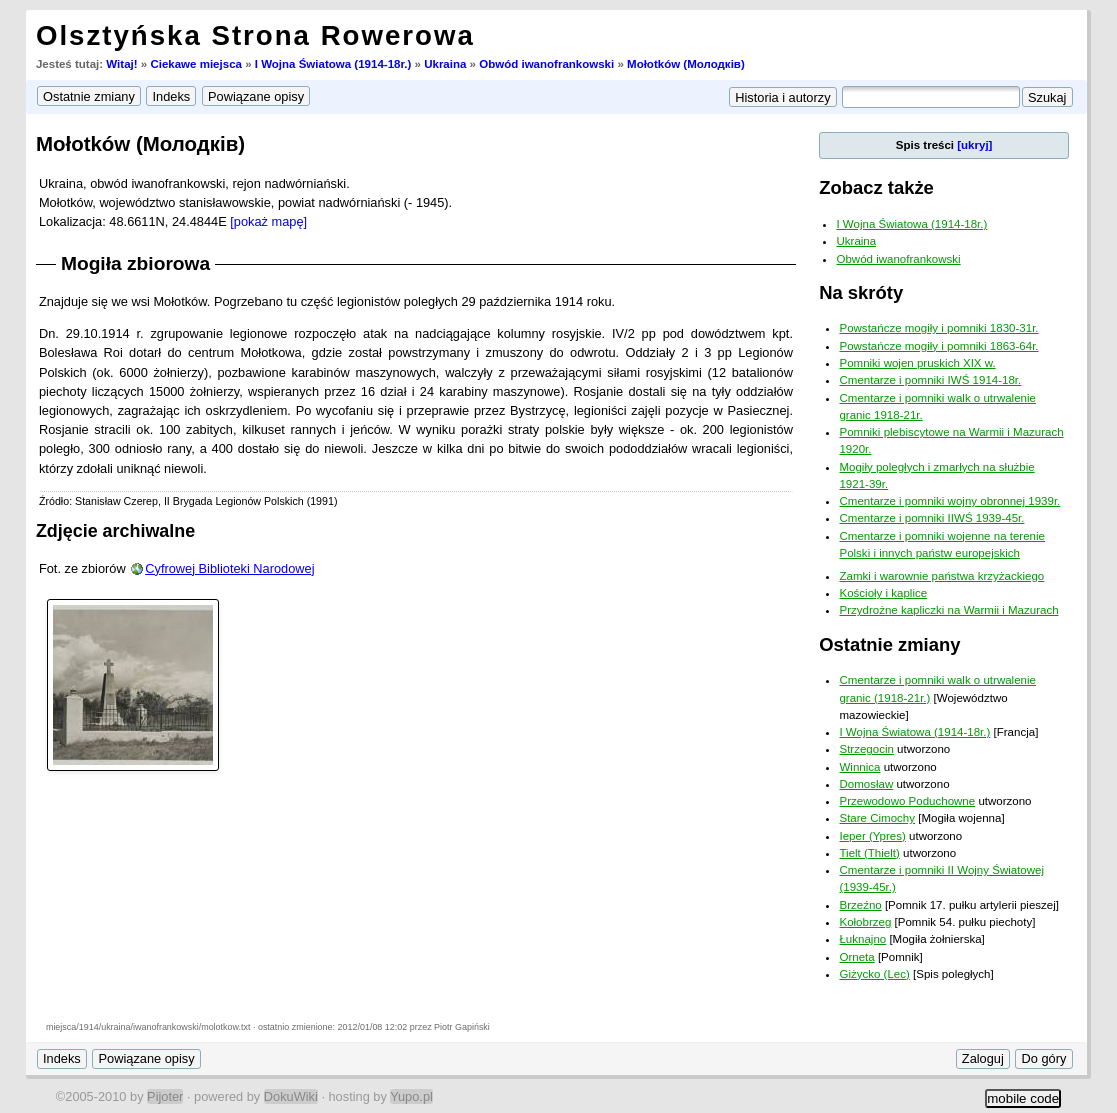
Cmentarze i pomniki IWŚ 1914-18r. (930, 380)
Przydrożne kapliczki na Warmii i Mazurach (948, 610)
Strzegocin (866, 749)
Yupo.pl (411, 1096)
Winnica (859, 767)
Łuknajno (862, 939)
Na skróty (861, 292)
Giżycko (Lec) (874, 974)
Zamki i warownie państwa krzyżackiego (941, 576)
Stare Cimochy (877, 818)
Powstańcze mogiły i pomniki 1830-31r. (938, 328)
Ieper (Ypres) (872, 836)
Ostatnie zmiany (889, 644)
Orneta (856, 957)
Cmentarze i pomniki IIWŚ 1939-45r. (931, 518)
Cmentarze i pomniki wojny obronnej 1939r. (949, 501)
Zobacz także (876, 187)
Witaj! (121, 64)
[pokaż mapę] (268, 221)
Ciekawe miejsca (196, 64)
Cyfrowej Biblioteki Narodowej (229, 568)
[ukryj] (974, 145)
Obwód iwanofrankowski (546, 64)
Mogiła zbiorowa (135, 263)
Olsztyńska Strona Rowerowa (255, 35)
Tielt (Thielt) (869, 853)
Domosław (866, 784)
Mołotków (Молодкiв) (686, 64)
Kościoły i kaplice (883, 593)
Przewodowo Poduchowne (907, 801)
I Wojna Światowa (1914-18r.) (333, 64)
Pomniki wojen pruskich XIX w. (917, 363)
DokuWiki (291, 1096)
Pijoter (165, 1096)
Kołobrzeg (865, 922)
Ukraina (445, 64)
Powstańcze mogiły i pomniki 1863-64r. (938, 346)
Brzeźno (860, 905)
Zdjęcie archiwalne (115, 531)
